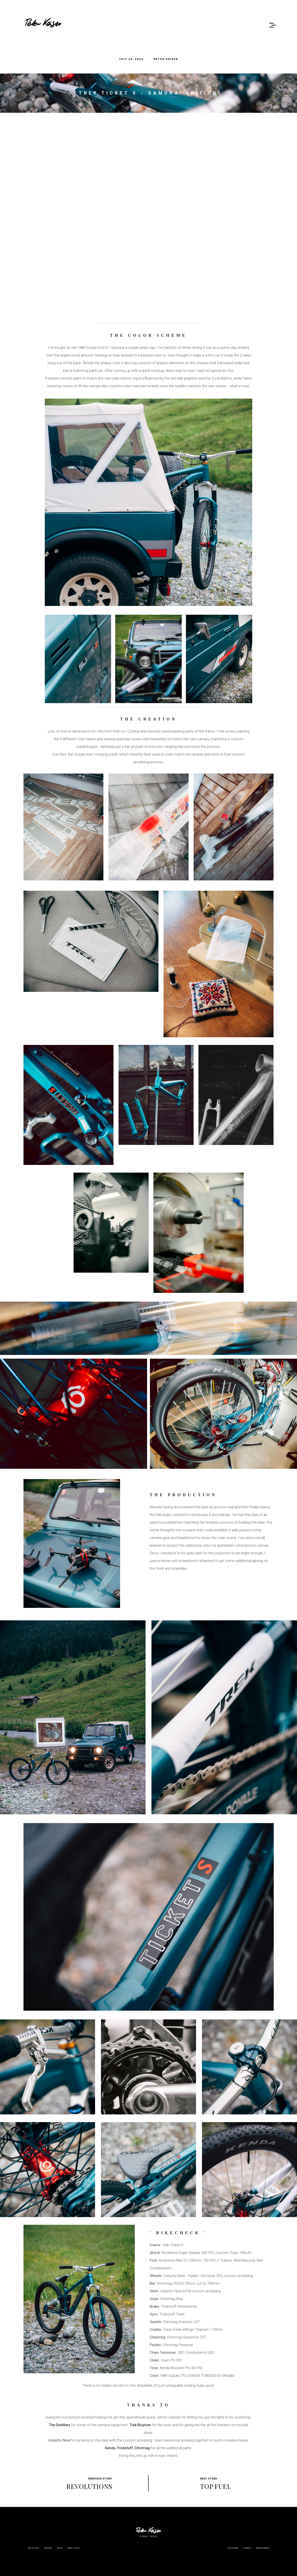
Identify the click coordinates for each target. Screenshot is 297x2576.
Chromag (142, 2448)
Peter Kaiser (165, 59)
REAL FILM (73, 2548)
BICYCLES (33, 2548)
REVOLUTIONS (89, 2486)
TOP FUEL (215, 2486)
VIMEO (247, 2548)
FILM (59, 2548)
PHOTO (48, 2548)
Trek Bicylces (140, 2425)
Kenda (110, 2448)
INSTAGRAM (262, 2548)
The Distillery (59, 2425)
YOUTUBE (232, 2548)
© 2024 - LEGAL (148, 2536)
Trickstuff (125, 2448)
